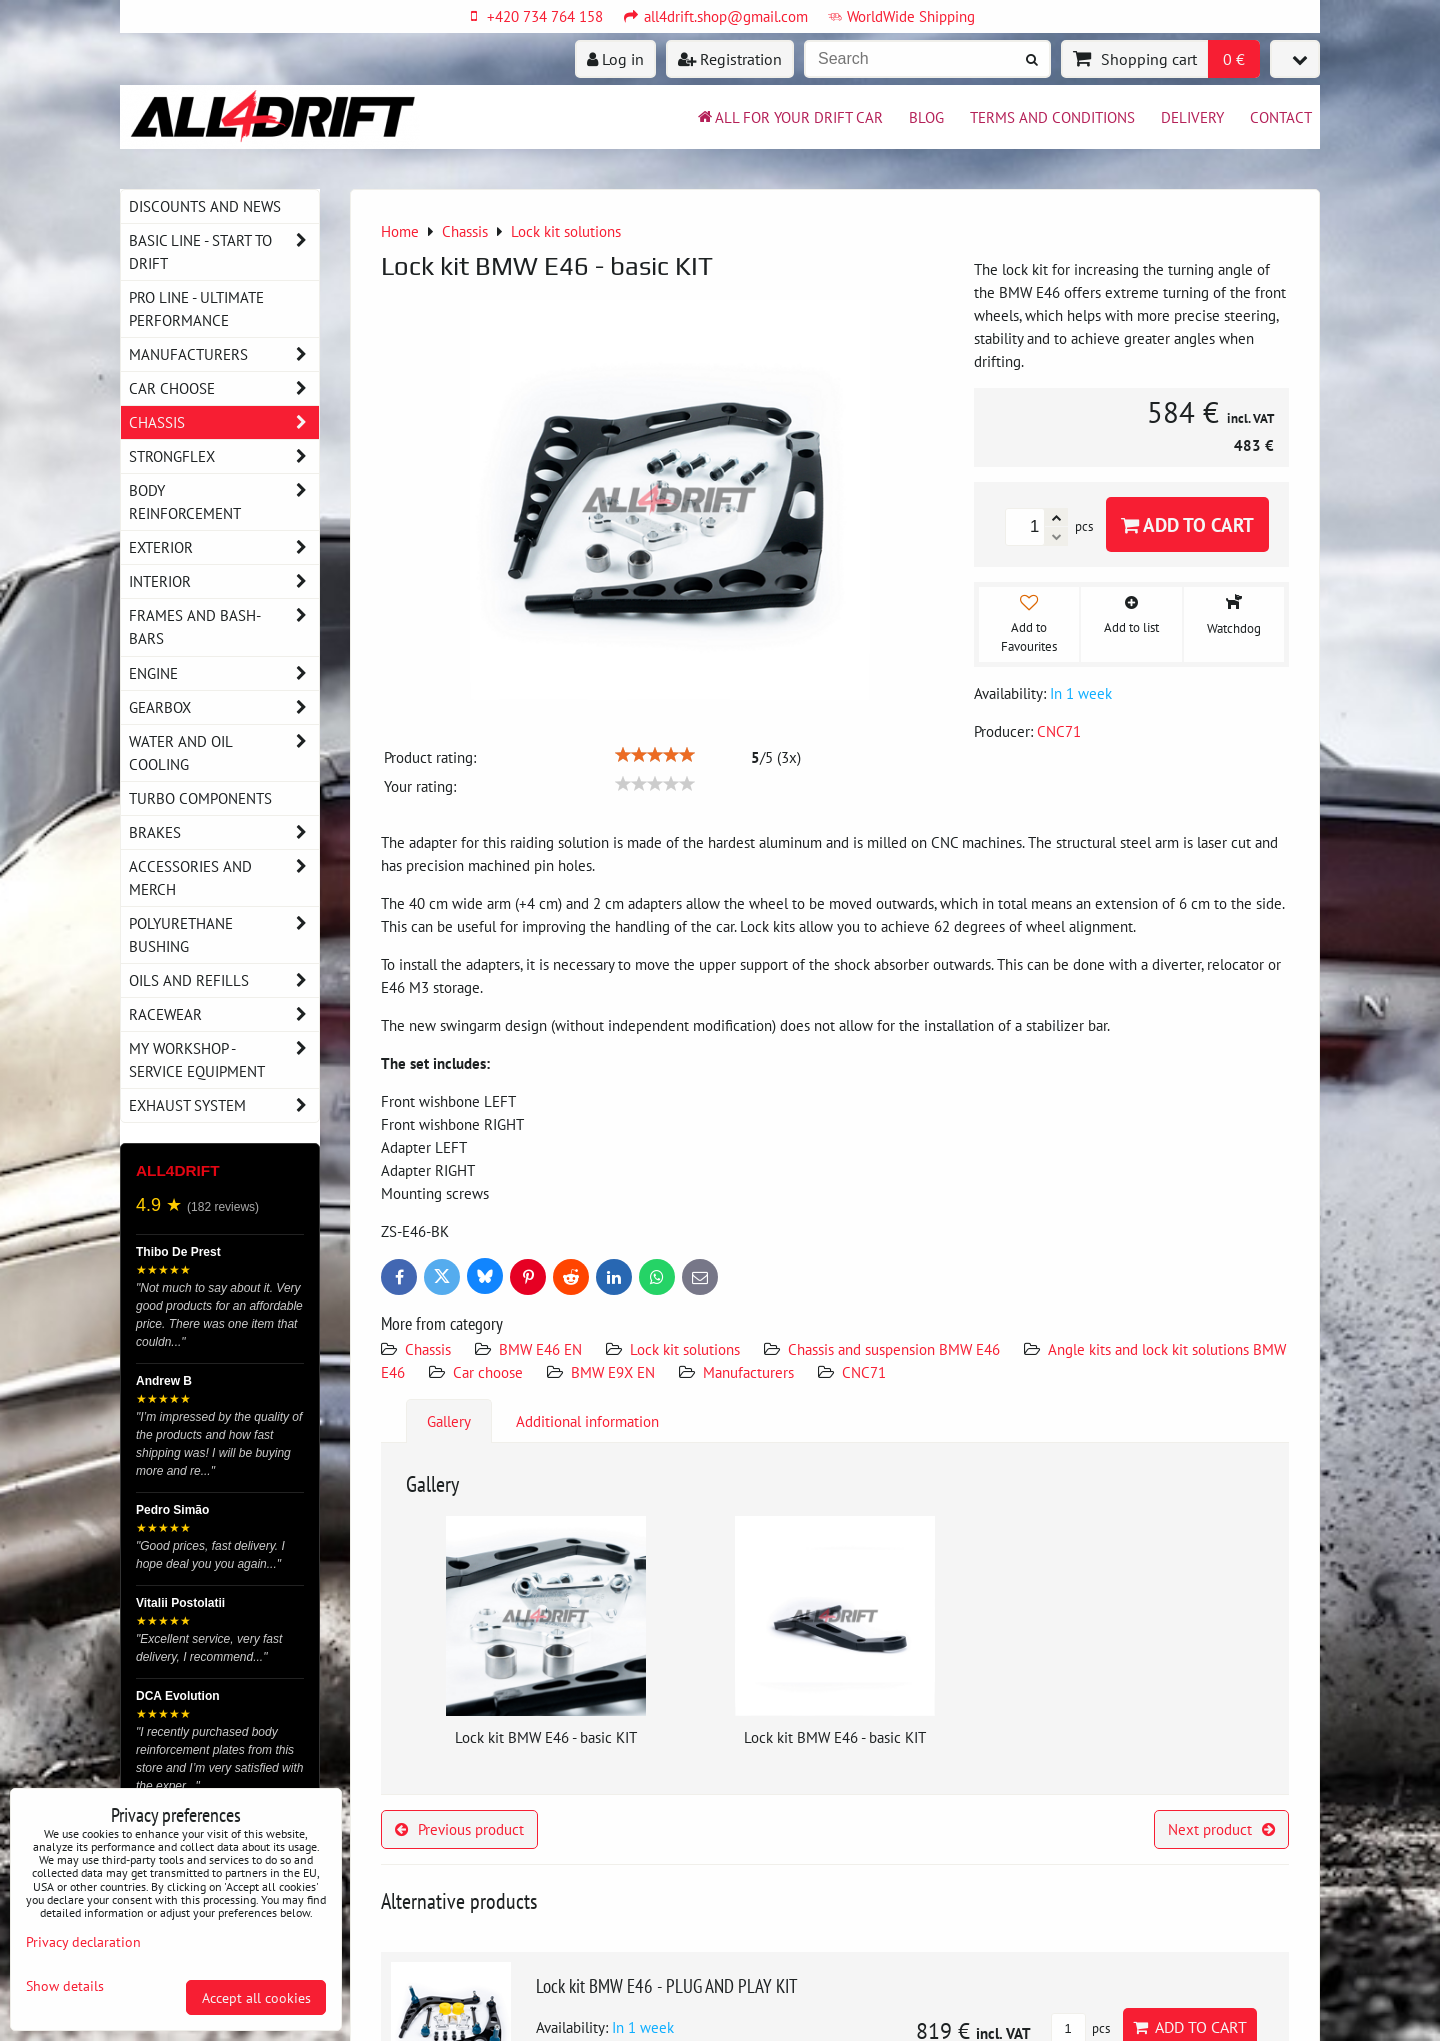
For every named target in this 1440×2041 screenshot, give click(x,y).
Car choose (488, 1372)
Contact (1281, 117)
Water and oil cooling (224, 753)
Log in (615, 59)
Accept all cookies (256, 1997)
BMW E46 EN (540, 1349)
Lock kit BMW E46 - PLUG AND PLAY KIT (667, 1985)
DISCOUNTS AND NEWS (205, 206)
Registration (730, 59)
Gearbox (224, 707)
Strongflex (224, 456)
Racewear (224, 1014)
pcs (1080, 2028)
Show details (65, 1986)
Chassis (428, 1349)
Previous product (459, 1829)
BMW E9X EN (613, 1372)
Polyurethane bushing (224, 935)
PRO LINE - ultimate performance (196, 308)
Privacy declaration (83, 1941)
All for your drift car (789, 117)
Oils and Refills (224, 980)
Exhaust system (224, 1105)
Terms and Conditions (1052, 117)
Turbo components (200, 798)
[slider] (655, 755)
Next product (1221, 1829)
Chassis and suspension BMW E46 (894, 1349)
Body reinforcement (224, 502)
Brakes (224, 832)
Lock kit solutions (685, 1349)
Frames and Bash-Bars (224, 627)
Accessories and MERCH (224, 878)
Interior (224, 581)
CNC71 (864, 1372)
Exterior (224, 547)
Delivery (1192, 117)
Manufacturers (748, 1372)
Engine (224, 673)
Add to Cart (1187, 524)
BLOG (926, 117)
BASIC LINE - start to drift (224, 252)
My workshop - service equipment (224, 1060)
